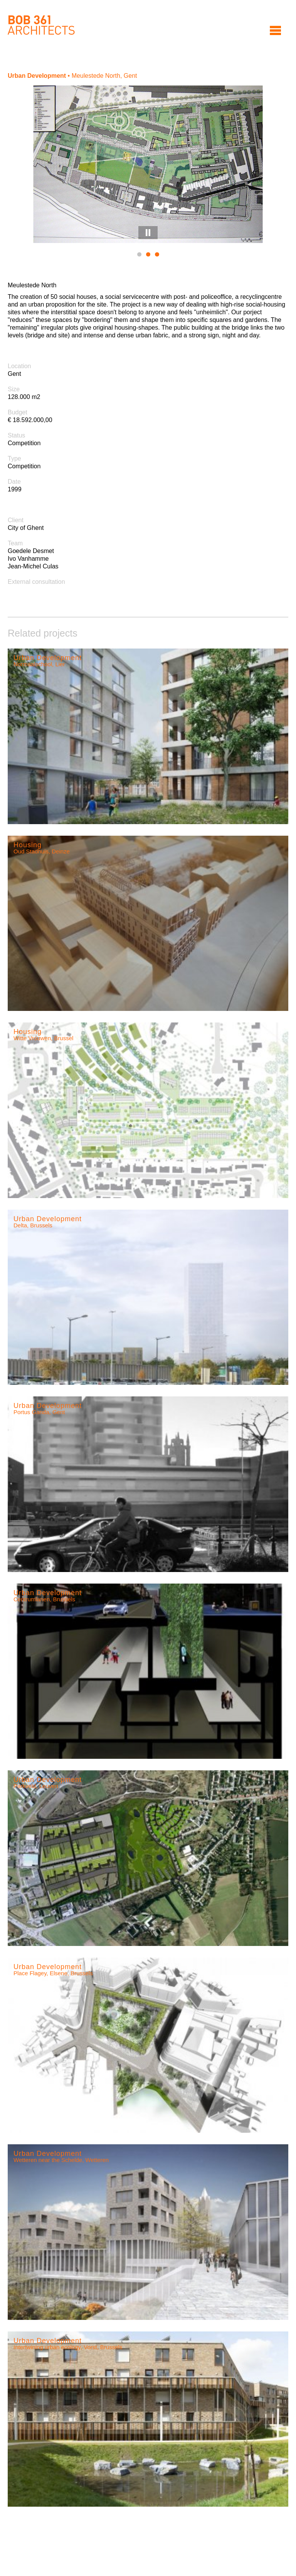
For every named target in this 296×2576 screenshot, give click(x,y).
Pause (148, 232)
